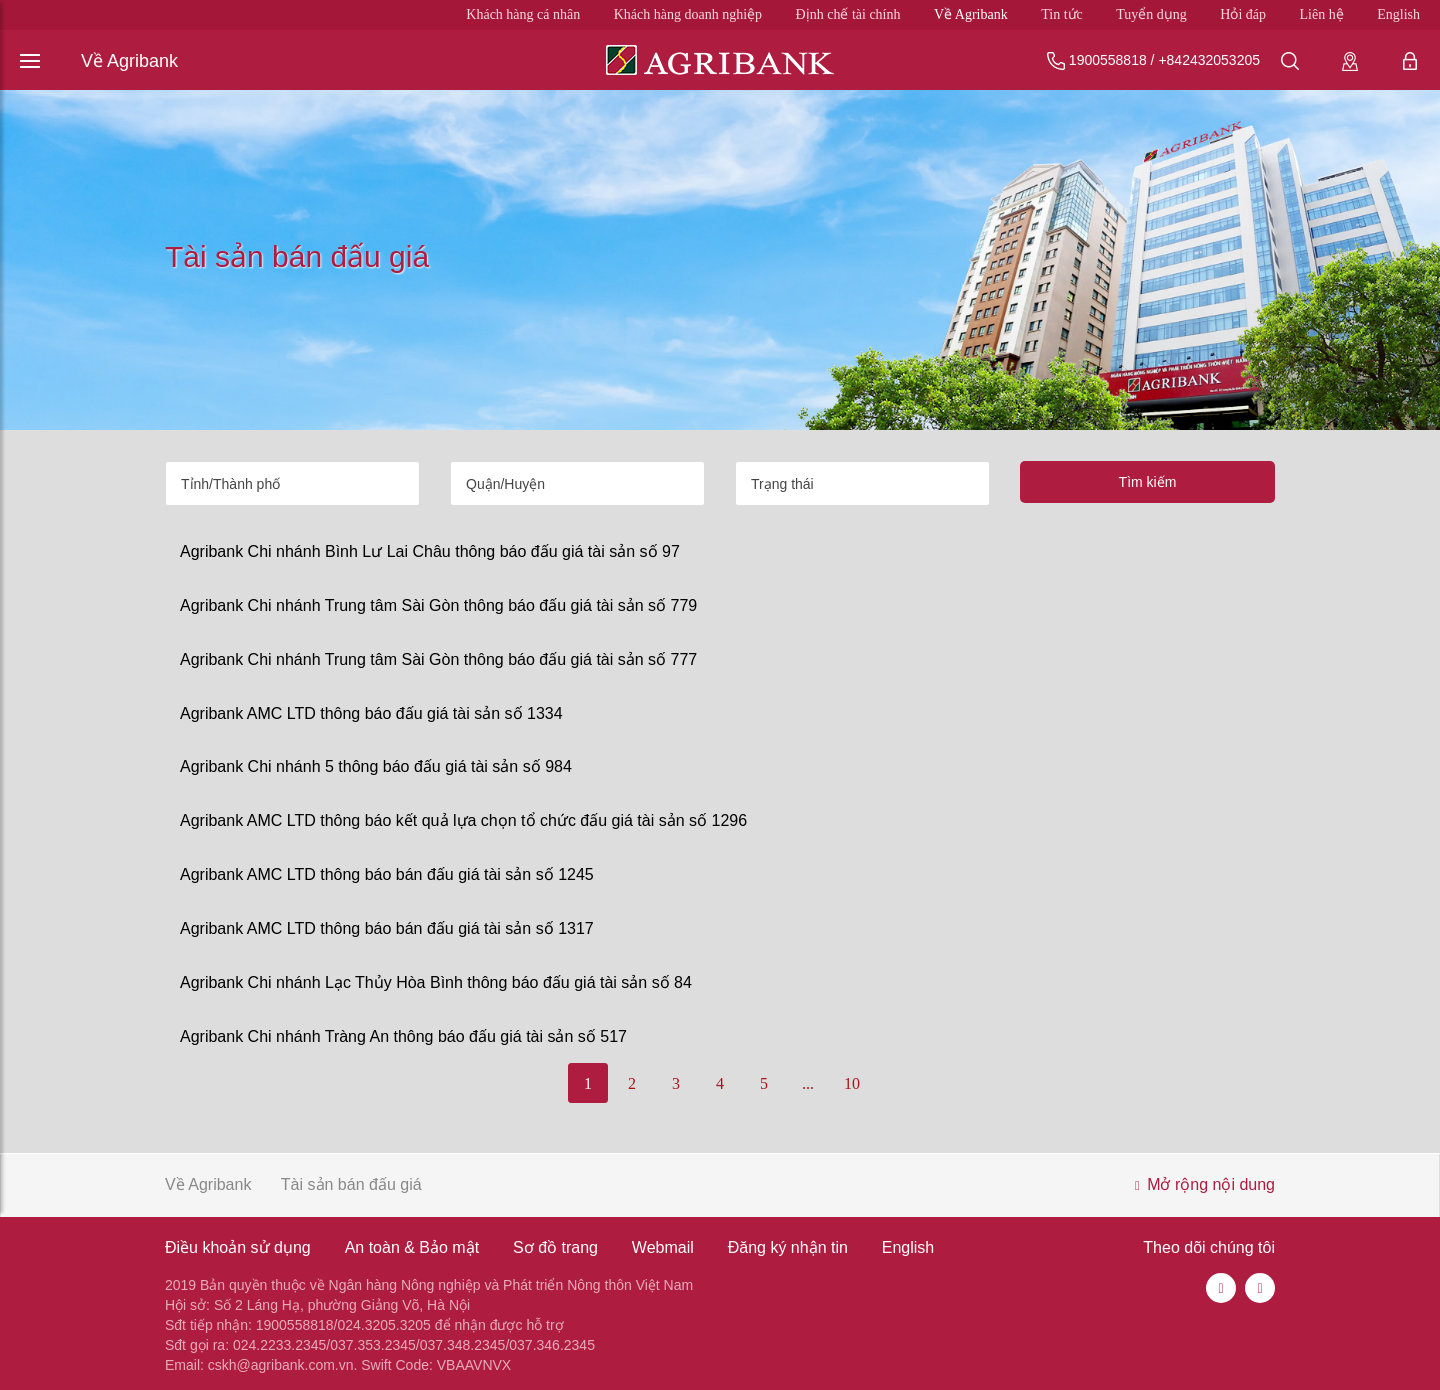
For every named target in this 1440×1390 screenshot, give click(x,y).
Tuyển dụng (1151, 14)
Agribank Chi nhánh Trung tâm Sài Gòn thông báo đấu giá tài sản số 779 (438, 605)
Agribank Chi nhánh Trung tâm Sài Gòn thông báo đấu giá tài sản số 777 (438, 659)
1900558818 (1108, 60)
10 (852, 1083)
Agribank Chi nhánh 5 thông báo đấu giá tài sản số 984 (376, 766)
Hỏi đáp (1243, 14)
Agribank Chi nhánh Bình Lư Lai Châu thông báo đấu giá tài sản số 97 (430, 551)
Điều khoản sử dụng (238, 1247)
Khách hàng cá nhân (523, 14)
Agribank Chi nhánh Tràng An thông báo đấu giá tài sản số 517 (403, 1036)
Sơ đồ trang (555, 1247)
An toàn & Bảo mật (412, 1247)
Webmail (663, 1247)
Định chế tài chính (848, 14)
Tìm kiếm (1148, 482)
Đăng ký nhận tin (788, 1247)
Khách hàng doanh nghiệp (688, 14)
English (1398, 14)
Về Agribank (971, 14)
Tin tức (1062, 14)
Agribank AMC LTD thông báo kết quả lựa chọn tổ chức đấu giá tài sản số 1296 (463, 820)
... (808, 1083)
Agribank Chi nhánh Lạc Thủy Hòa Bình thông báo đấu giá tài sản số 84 (436, 982)
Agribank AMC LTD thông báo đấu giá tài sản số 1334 (371, 713)
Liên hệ (1322, 14)
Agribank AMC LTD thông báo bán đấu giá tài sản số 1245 (387, 874)
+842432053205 (1209, 60)
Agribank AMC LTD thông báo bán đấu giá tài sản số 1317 (387, 928)
